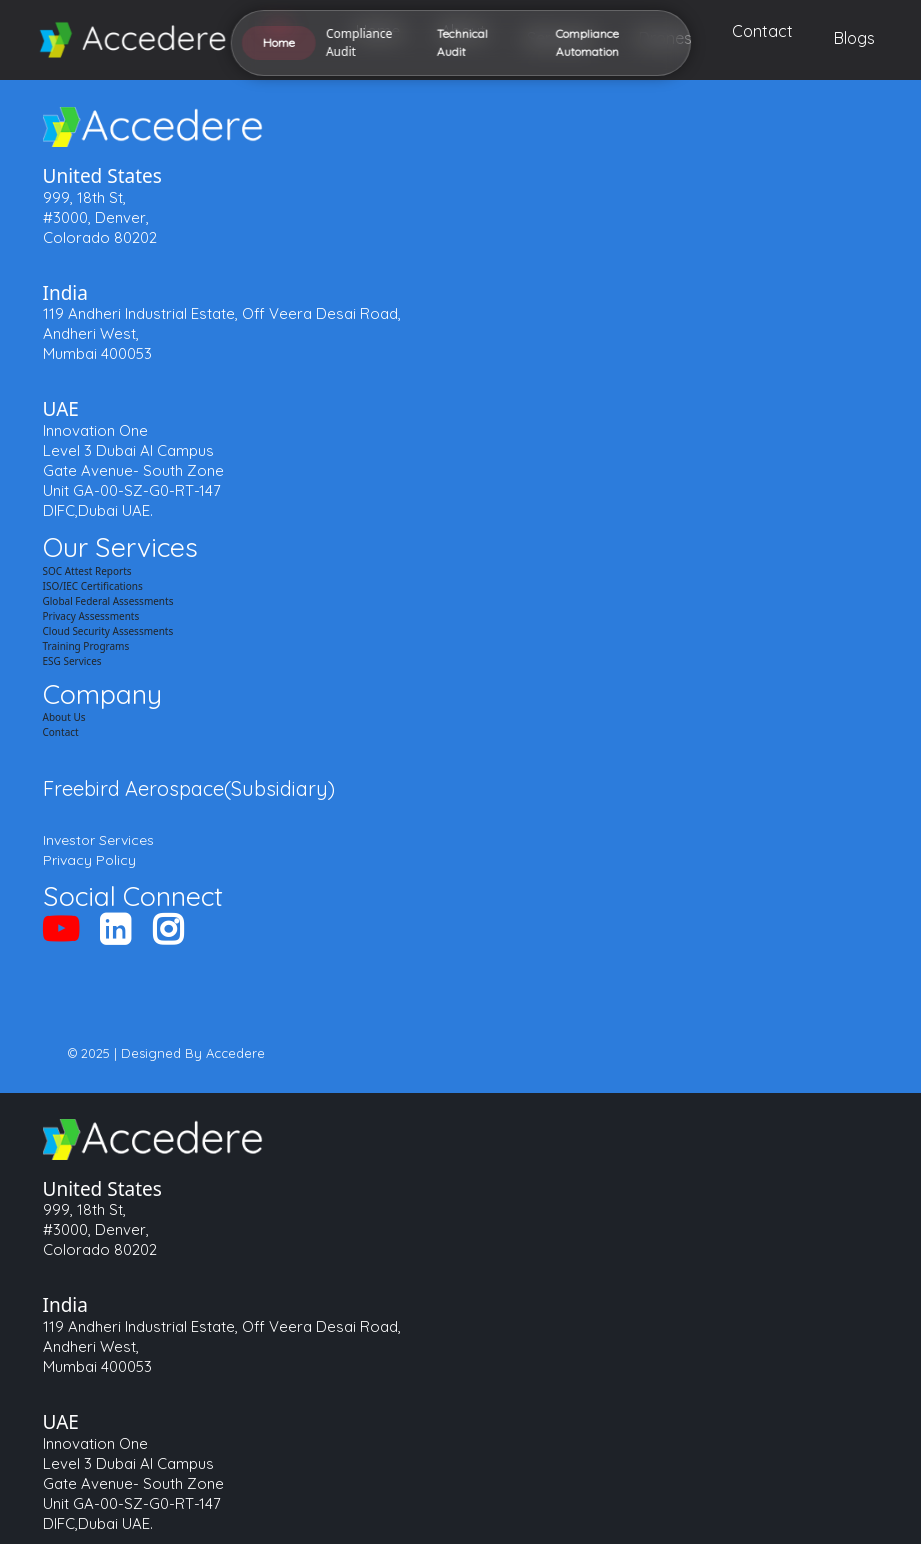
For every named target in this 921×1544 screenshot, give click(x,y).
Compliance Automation (348, 849)
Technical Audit (317, 819)
